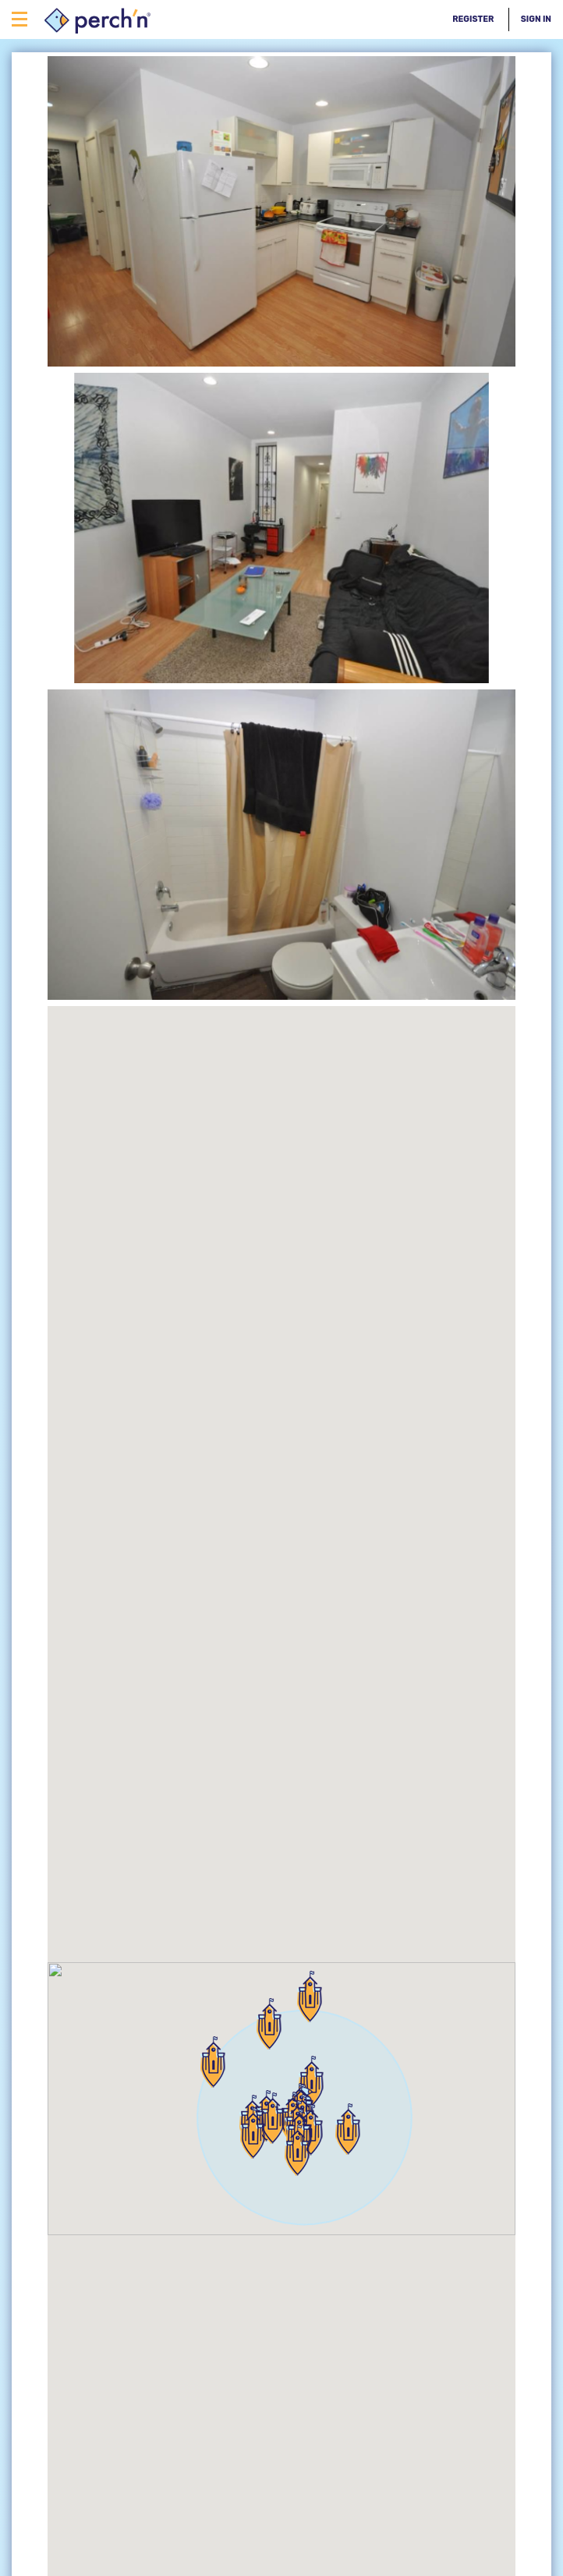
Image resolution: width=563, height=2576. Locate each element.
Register (473, 19)
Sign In (536, 19)
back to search (58, 2325)
